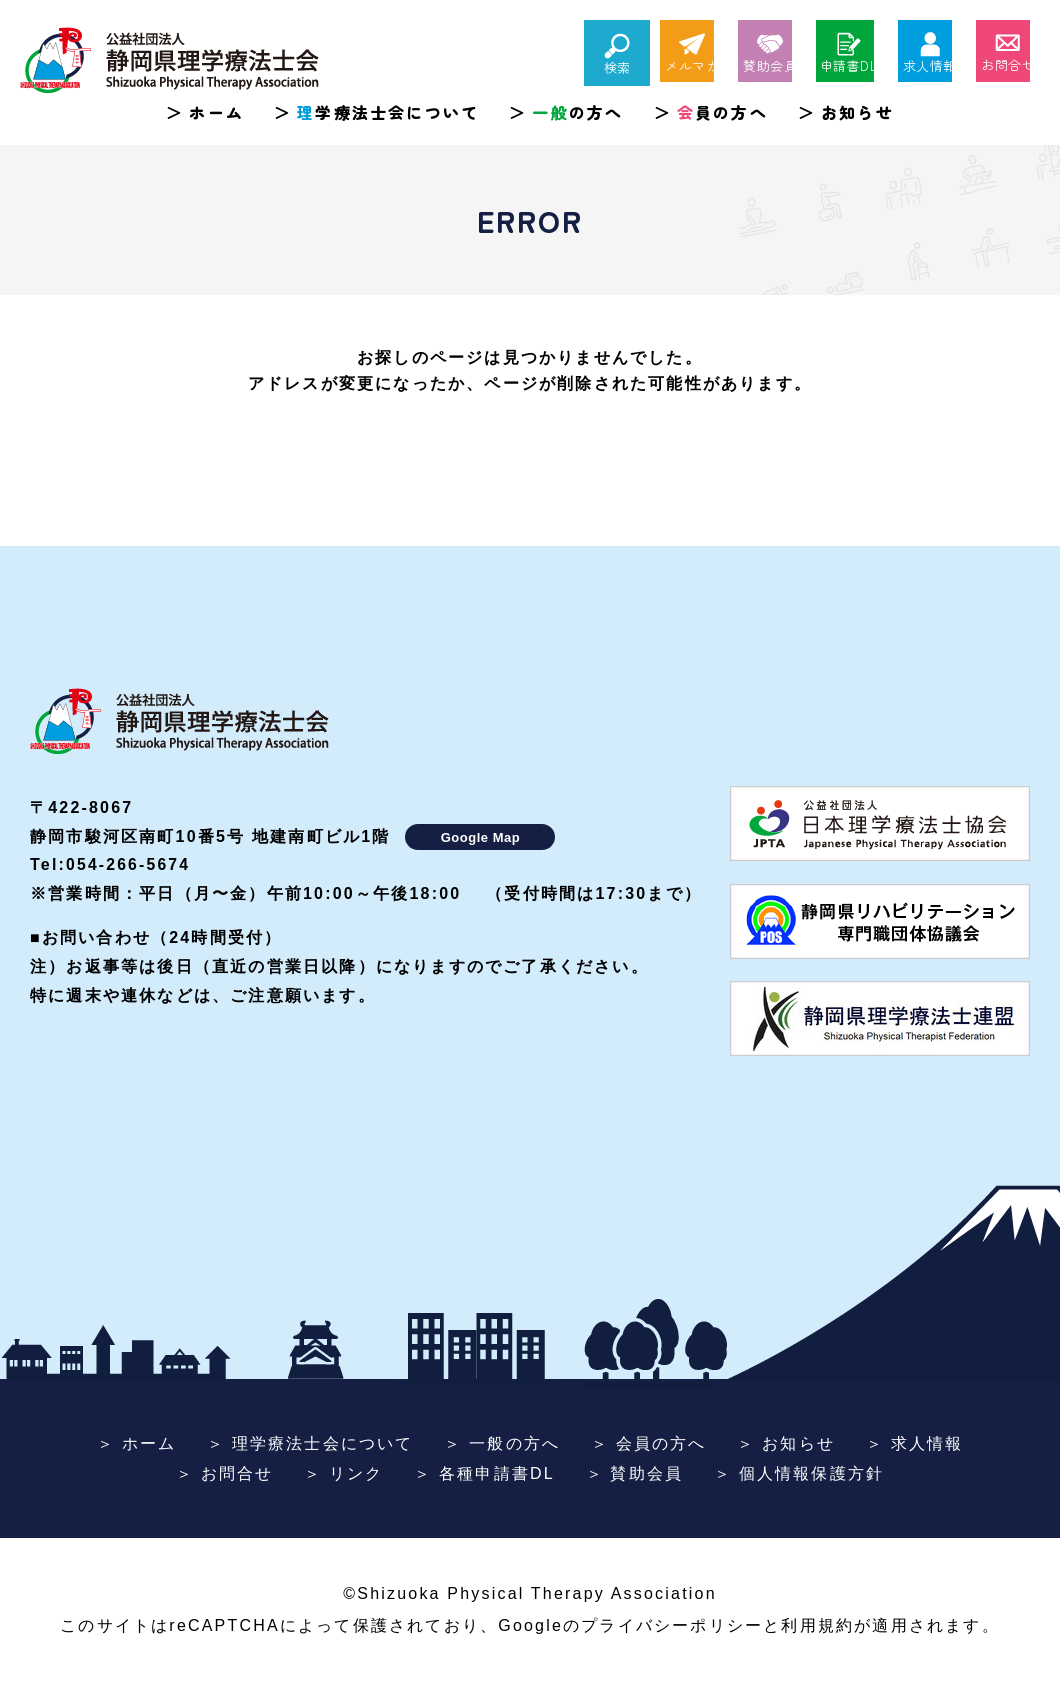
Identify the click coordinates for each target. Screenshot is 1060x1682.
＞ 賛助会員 (635, 1473)
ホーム (216, 112)
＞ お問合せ (225, 1473)
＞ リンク (343, 1473)
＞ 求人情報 (915, 1443)
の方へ (577, 112)
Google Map (480, 837)
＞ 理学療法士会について (310, 1443)
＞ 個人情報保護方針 (799, 1473)
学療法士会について (388, 112)
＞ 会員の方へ (649, 1443)
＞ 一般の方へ (502, 1443)
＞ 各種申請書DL (484, 1473)
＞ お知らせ (786, 1443)
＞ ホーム (136, 1443)
